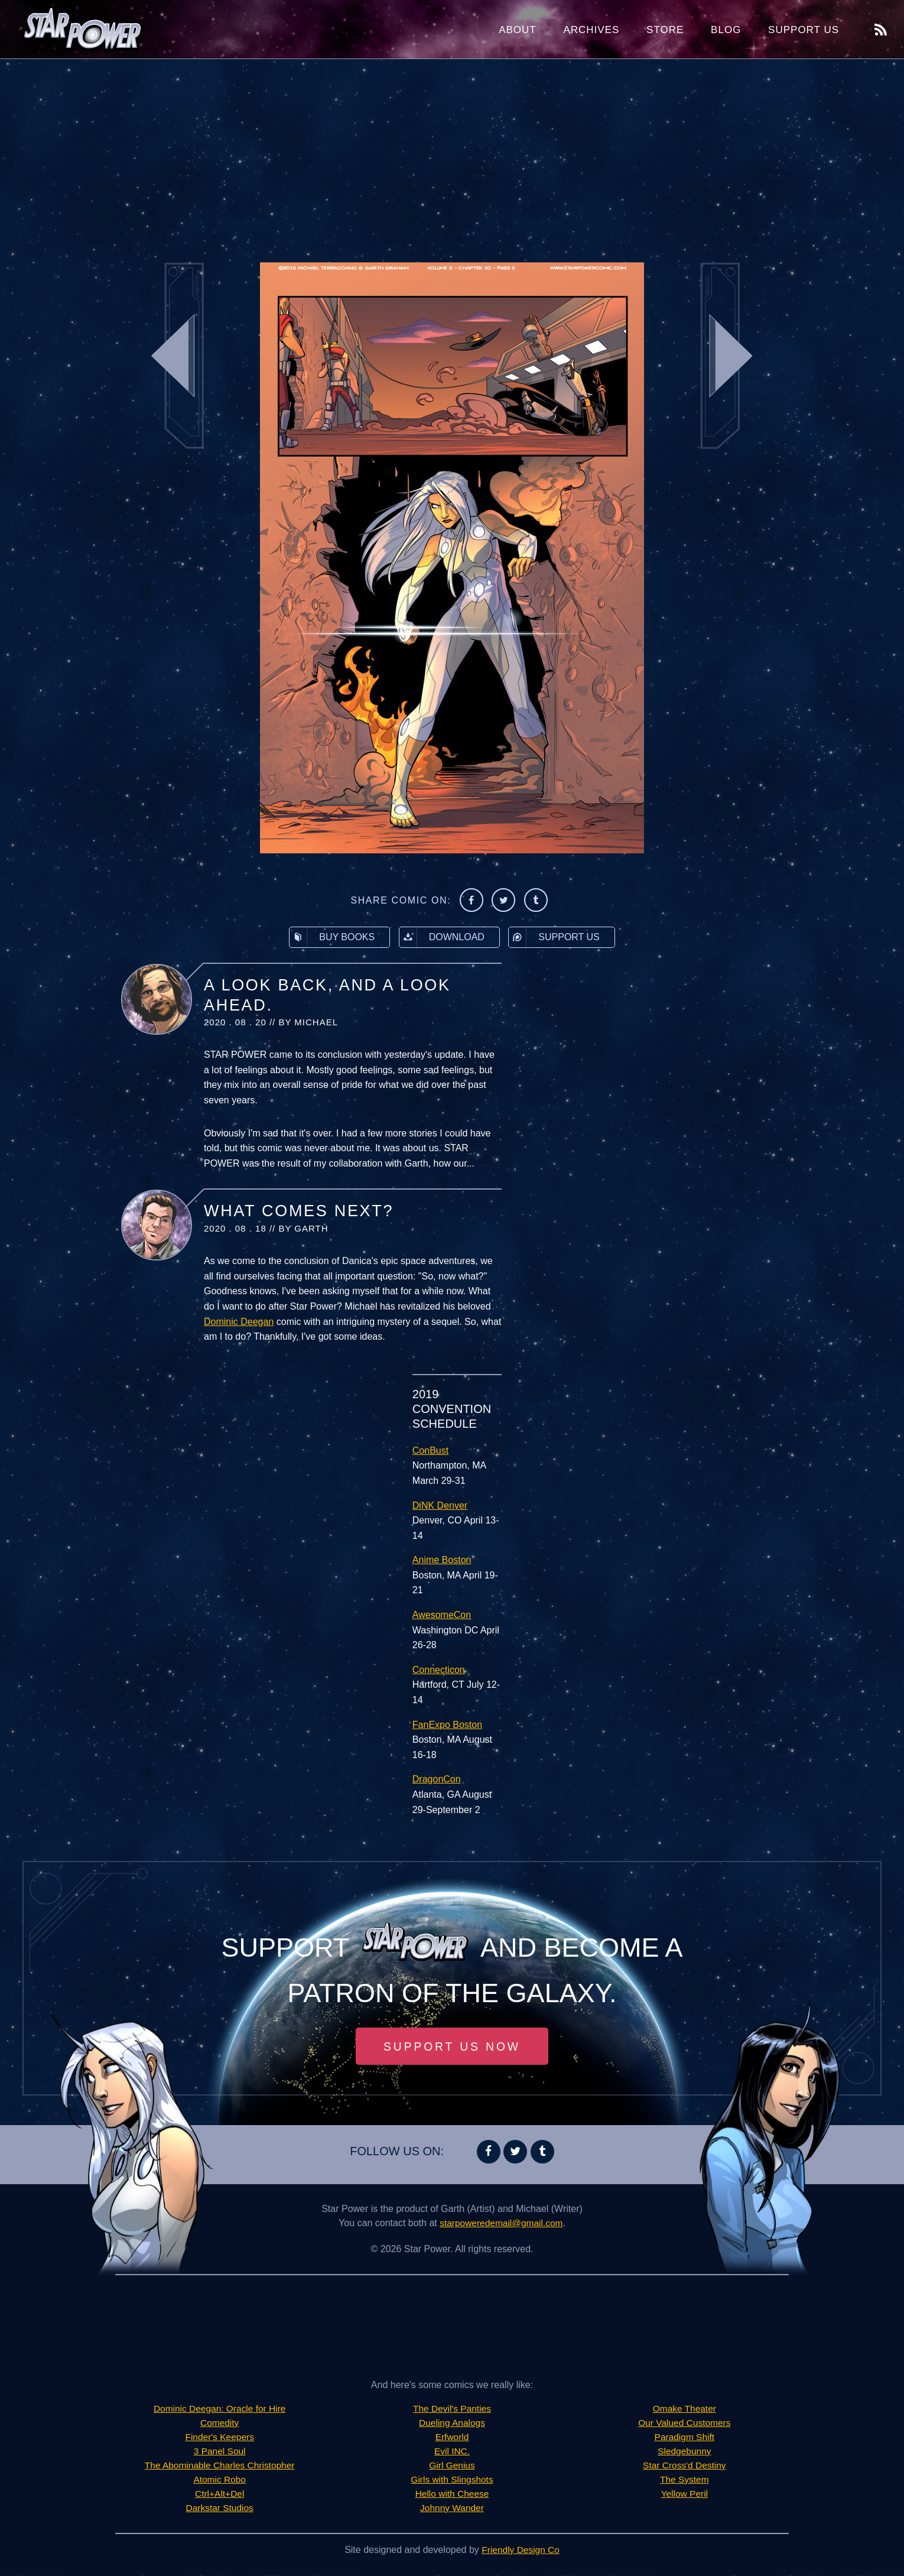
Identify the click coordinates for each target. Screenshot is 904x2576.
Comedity (220, 2423)
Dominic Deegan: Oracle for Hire (219, 2409)
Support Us (803, 29)
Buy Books (332, 937)
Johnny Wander (451, 2508)
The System (684, 2480)
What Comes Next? (299, 1211)
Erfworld (452, 2437)
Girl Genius (452, 2466)
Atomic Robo (220, 2480)
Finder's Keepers (219, 2437)
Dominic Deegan (239, 1322)
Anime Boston (441, 1560)
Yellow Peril (684, 2494)
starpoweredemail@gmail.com (501, 2223)
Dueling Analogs (452, 2423)
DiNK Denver (439, 1505)
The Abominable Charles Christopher (219, 2466)
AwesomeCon (441, 1615)
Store (665, 29)
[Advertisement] (452, 153)
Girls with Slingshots (452, 2480)
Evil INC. (452, 2452)
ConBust (430, 1450)
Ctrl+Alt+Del (219, 2494)
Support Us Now (452, 2046)
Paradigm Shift (684, 2437)
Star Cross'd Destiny (684, 2466)
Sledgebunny (684, 2452)
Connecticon (438, 1670)
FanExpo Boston (447, 1725)
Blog (726, 29)
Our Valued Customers (685, 2423)
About (517, 29)
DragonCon (436, 1779)
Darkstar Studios (220, 2508)
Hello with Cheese (452, 2494)
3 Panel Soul (219, 2452)
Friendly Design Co (520, 2550)
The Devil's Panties (452, 2409)
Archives (591, 29)
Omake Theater (684, 2409)
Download (441, 937)
